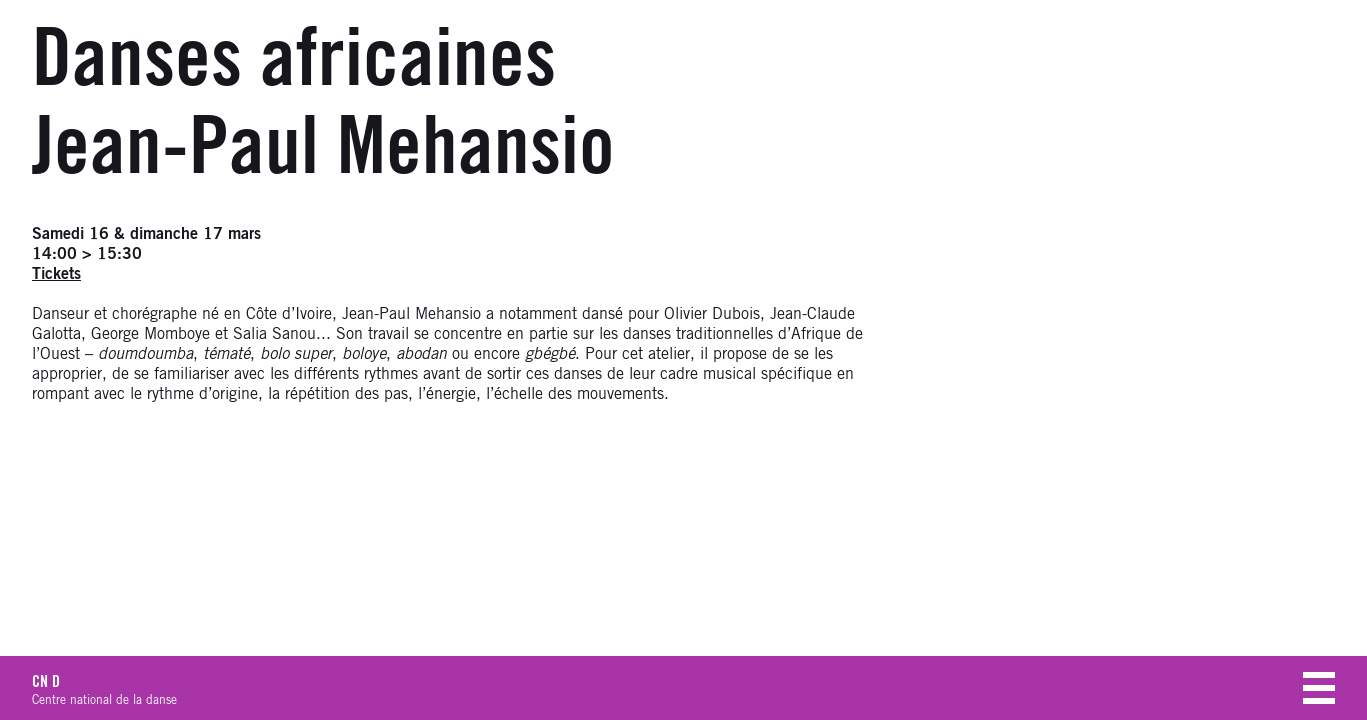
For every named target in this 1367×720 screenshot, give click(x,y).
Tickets (56, 274)
